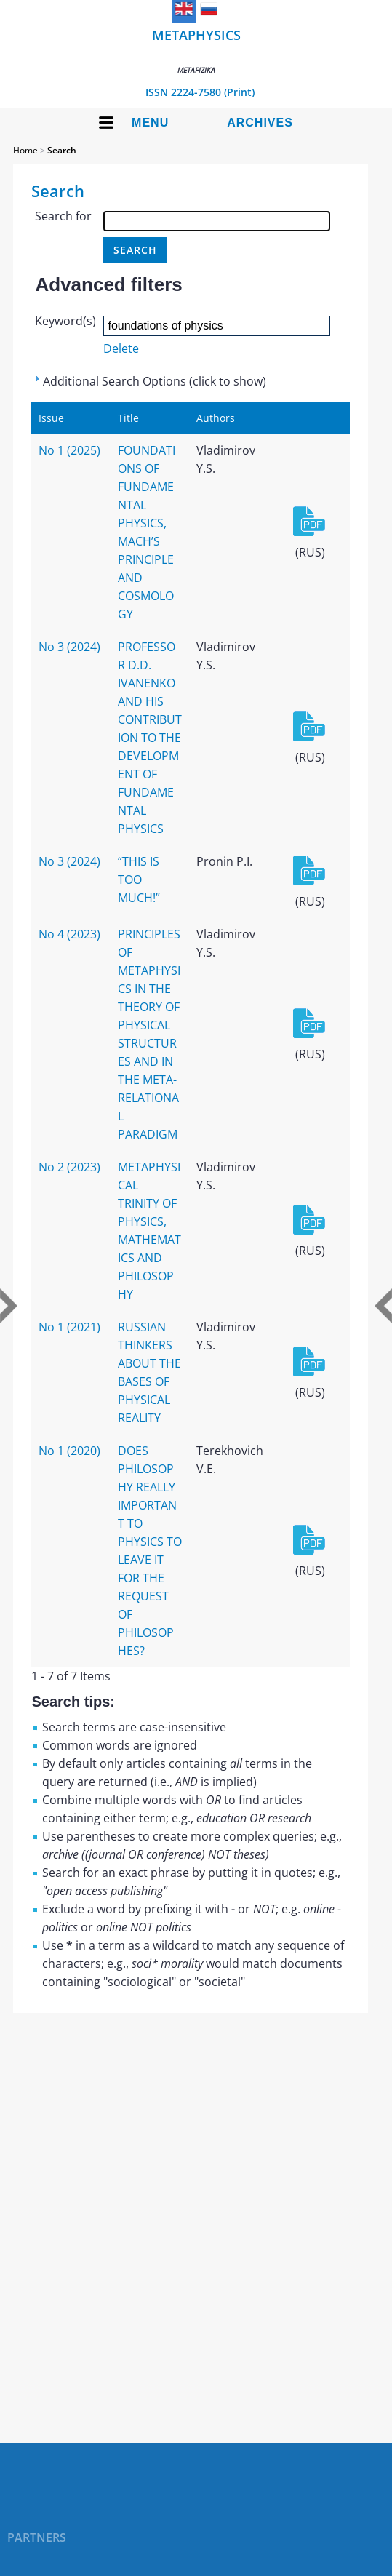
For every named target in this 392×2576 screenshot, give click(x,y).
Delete (121, 348)
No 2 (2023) (69, 1167)
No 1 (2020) (69, 1451)
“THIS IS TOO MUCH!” (139, 879)
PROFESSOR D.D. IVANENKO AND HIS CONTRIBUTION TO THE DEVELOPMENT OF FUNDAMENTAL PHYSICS (150, 738)
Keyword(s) (65, 321)
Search (61, 150)
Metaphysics (196, 50)
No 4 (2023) (69, 934)
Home (25, 150)
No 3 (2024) (69, 647)
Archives (260, 122)
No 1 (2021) (69, 1327)
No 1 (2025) (69, 450)
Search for (63, 216)
